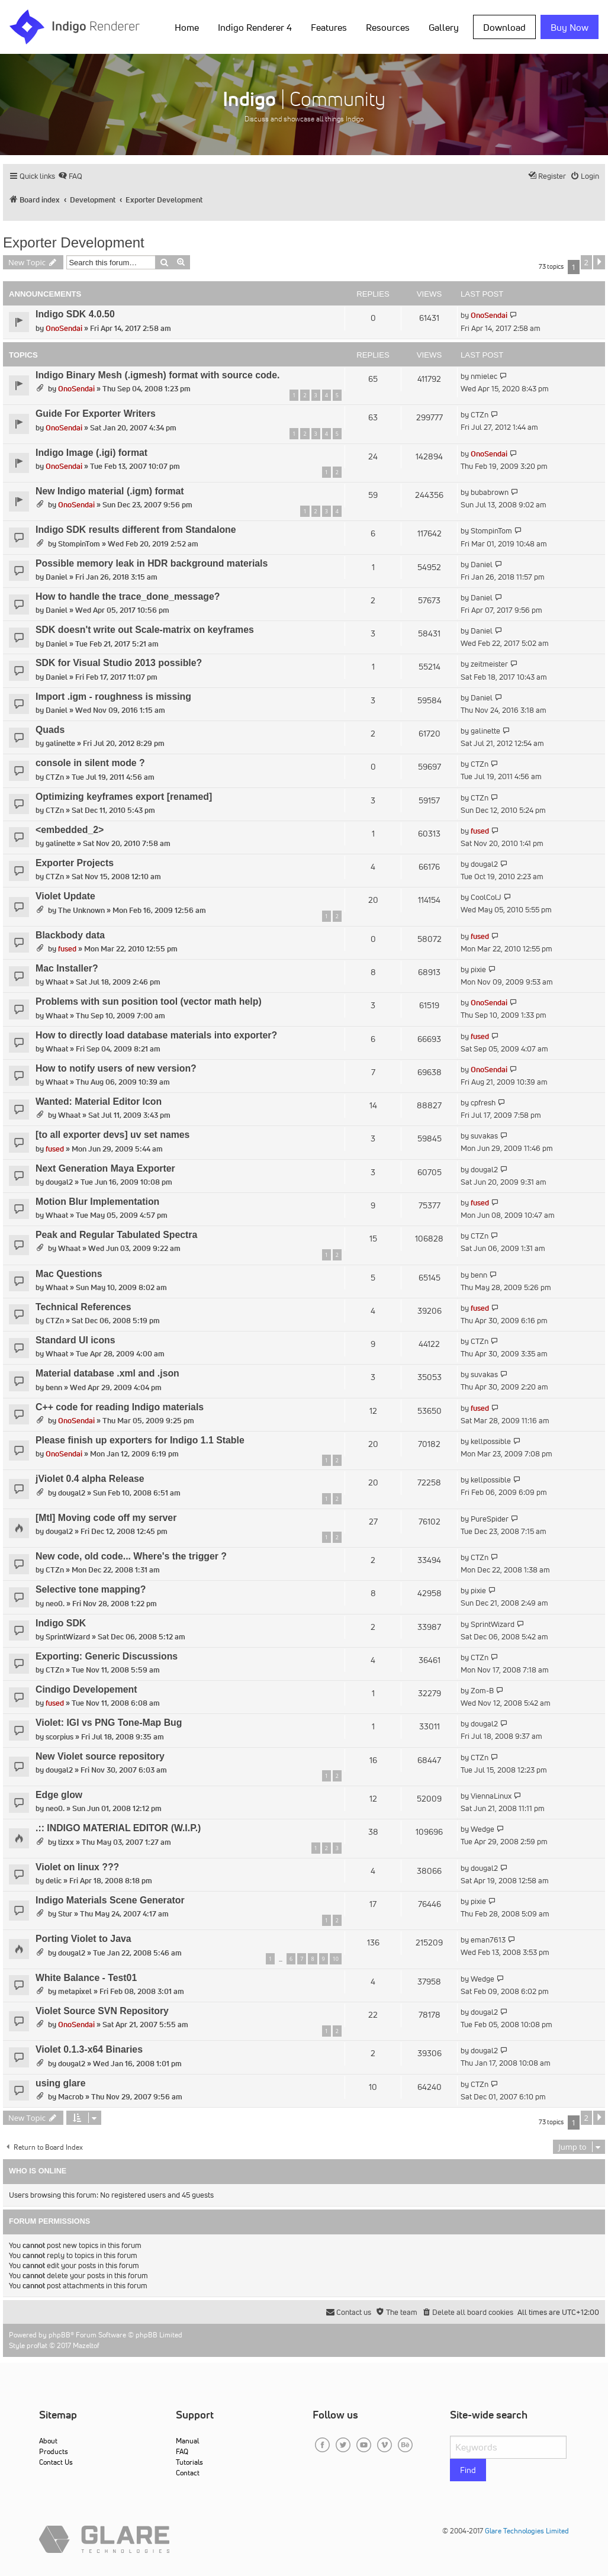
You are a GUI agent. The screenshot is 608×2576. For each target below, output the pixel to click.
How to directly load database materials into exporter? (156, 1035)
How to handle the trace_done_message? (128, 596)
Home (187, 27)
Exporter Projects (75, 863)
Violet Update (65, 896)
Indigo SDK (61, 1623)
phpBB (59, 2335)
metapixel (75, 1991)
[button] (599, 262)
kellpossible (491, 1441)
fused (480, 831)
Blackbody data (70, 935)
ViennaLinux (491, 1796)
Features (329, 27)
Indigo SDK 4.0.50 (75, 314)
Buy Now (569, 27)
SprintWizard (68, 1637)
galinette (60, 743)
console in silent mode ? (90, 763)
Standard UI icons (75, 1340)
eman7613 (488, 1940)
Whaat (57, 982)
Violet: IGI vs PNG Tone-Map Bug (109, 1723)
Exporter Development (73, 242)
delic (54, 1881)
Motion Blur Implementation (97, 1202)
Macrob (70, 2097)
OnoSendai (64, 328)
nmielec (484, 376)
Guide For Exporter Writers (96, 414)
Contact (188, 2473)
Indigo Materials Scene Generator (110, 1900)
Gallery (444, 27)
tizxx (66, 1842)
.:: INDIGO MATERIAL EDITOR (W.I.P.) (118, 1828)
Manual (187, 2441)
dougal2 (484, 864)
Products (53, 2451)
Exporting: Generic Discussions (107, 1656)
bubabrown (490, 492)
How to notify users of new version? (116, 1068)
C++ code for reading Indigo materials (120, 1407)
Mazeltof (86, 2345)
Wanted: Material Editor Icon (99, 1101)
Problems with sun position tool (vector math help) (149, 1001)
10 (336, 1959)
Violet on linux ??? (77, 1867)
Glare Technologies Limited (527, 2531)
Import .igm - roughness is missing (113, 697)
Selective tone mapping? (91, 1589)
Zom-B (482, 1691)
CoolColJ (486, 897)
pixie (478, 969)
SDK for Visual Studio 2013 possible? (119, 663)
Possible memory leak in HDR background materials (152, 563)
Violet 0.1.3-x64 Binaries (89, 2049)
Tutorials (189, 2462)
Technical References (83, 1307)
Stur (65, 1914)
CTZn (479, 415)
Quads (50, 730)
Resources (388, 27)
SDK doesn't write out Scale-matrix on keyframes (145, 630)
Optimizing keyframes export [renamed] (124, 797)
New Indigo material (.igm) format (110, 491)
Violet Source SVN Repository (102, 2011)
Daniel (56, 577)
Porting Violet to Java (83, 1939)
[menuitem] (70, 176)
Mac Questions (69, 1274)
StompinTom (79, 544)
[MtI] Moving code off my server (106, 1518)
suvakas (484, 1136)
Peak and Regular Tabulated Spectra (116, 1235)
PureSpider (490, 1519)
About (48, 2441)
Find (468, 2470)
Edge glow (59, 1795)
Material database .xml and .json (107, 1373)
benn (479, 1275)
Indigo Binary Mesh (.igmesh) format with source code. (157, 375)
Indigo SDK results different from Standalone (136, 530)
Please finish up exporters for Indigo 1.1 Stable (140, 1440)
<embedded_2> (70, 830)
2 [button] (586, 262)
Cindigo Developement (86, 1689)
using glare (60, 2083)
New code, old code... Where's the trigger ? (131, 1556)
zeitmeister (489, 664)
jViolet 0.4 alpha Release (90, 1479)
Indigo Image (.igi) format (91, 453)
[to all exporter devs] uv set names (112, 1135)
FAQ (182, 2451)
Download (504, 27)
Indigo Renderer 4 (255, 27)
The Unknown (81, 910)
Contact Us (56, 2462)
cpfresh (483, 1103)
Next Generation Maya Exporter (105, 1168)
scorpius (59, 1737)
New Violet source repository (100, 1756)
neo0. (55, 1604)
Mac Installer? (67, 968)
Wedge (482, 1829)
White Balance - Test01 (86, 1978)
